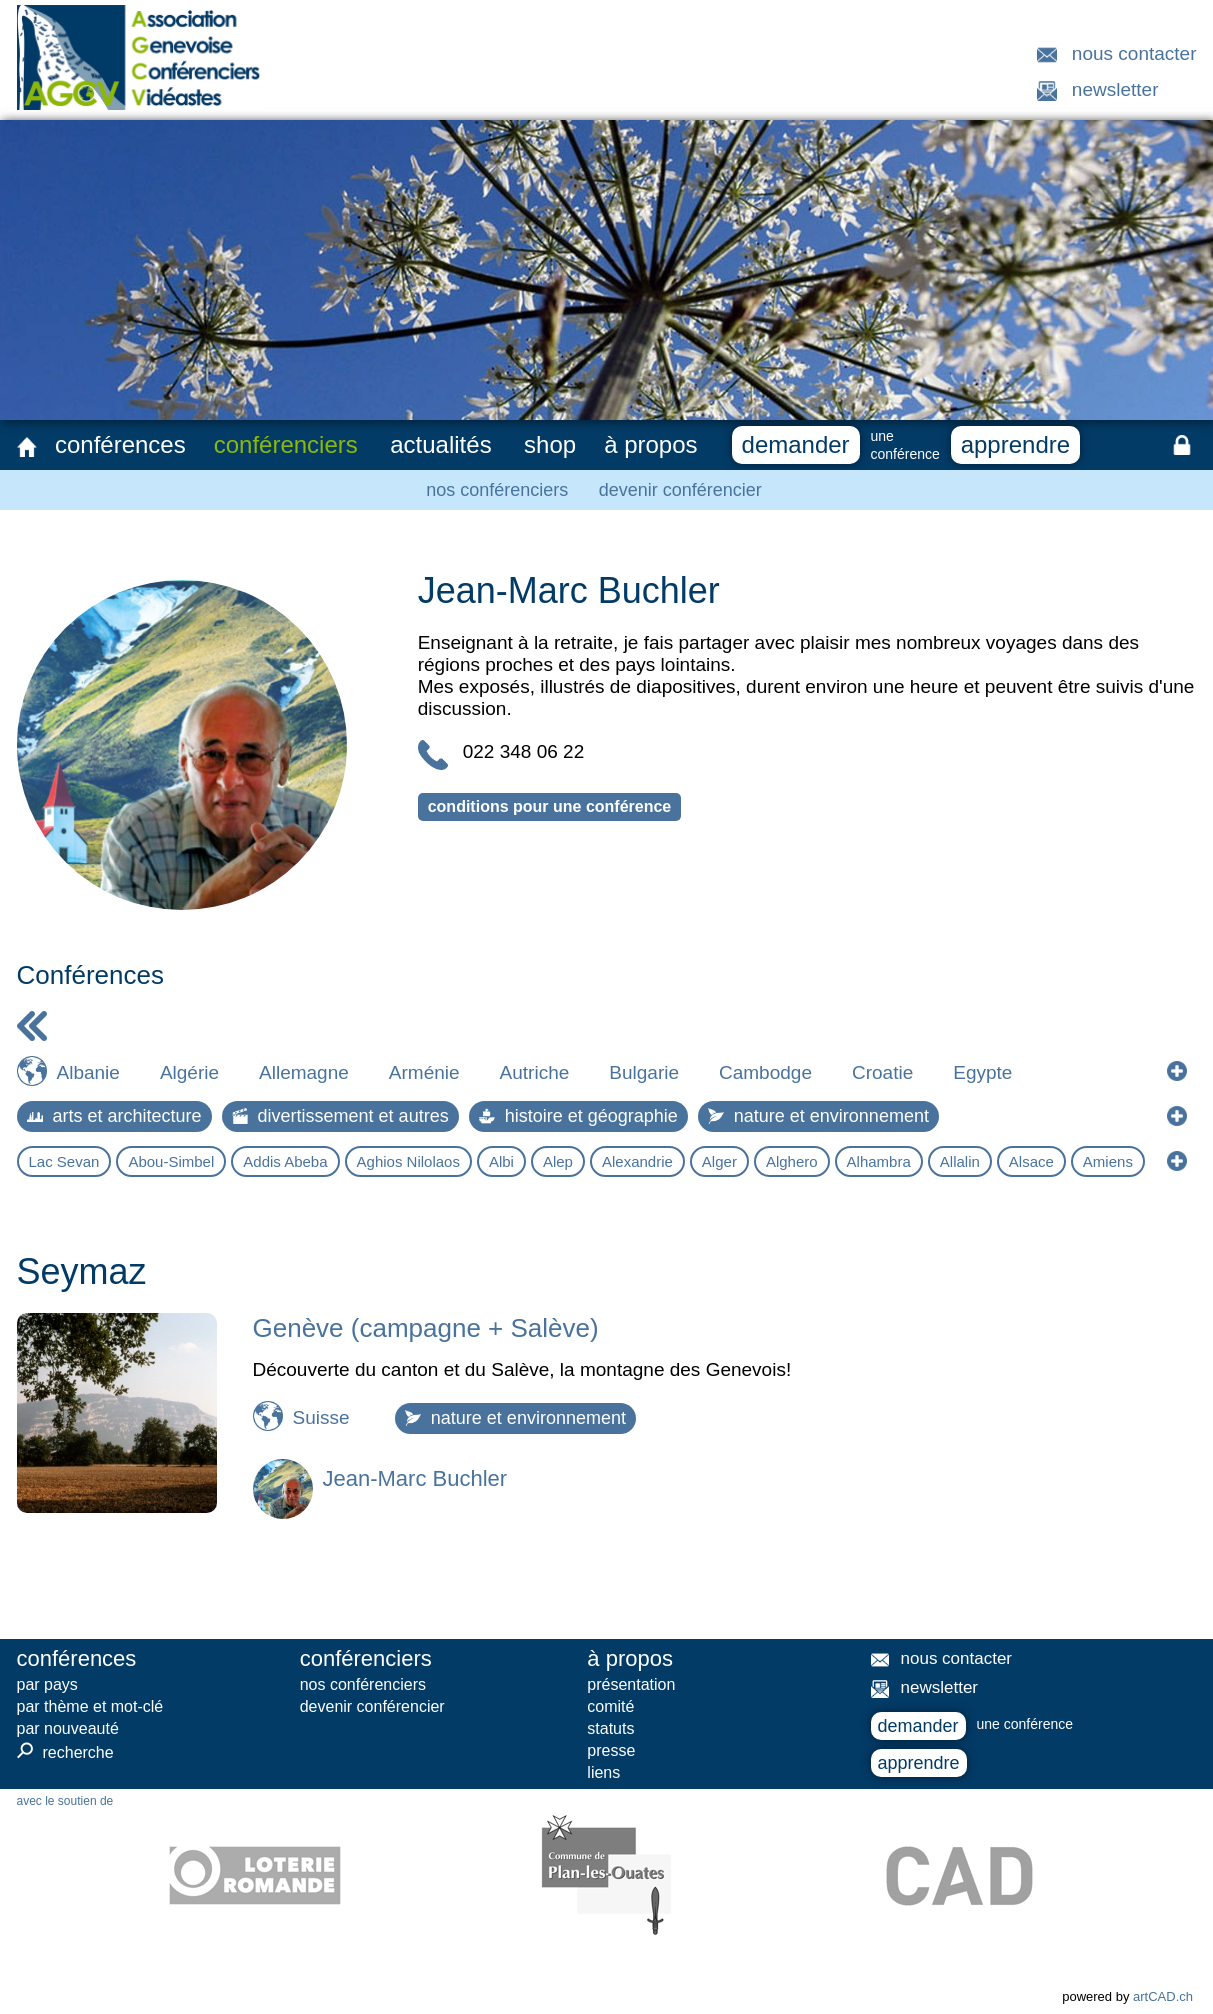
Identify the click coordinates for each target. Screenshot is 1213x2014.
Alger (719, 1161)
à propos (650, 444)
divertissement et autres (340, 1116)
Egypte (982, 1072)
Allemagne (304, 1072)
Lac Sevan (64, 1161)
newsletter (1115, 89)
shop (550, 444)
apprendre (1015, 444)
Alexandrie (637, 1161)
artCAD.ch (1163, 1996)
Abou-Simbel (171, 1161)
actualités (440, 444)
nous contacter (1134, 53)
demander (796, 444)
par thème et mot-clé (90, 1706)
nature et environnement (818, 1116)
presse (611, 1750)
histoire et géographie (578, 1116)
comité (610, 1706)
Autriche (535, 1072)
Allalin (960, 1161)
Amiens (1108, 1161)
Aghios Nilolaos (408, 1161)
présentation (631, 1684)
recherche (65, 1752)
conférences (120, 444)
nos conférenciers (497, 490)
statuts (610, 1728)
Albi (501, 1161)
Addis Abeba (285, 1161)
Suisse (321, 1417)
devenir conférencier (680, 490)
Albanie (88, 1072)
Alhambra (879, 1161)
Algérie (189, 1072)
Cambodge (765, 1072)
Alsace (1031, 1161)
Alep (558, 1161)
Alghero (792, 1161)
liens (603, 1772)
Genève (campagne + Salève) (426, 1328)
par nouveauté (68, 1728)
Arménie (424, 1072)
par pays (47, 1684)
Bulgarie (644, 1072)
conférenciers (286, 444)
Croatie (882, 1072)
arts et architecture (114, 1116)
